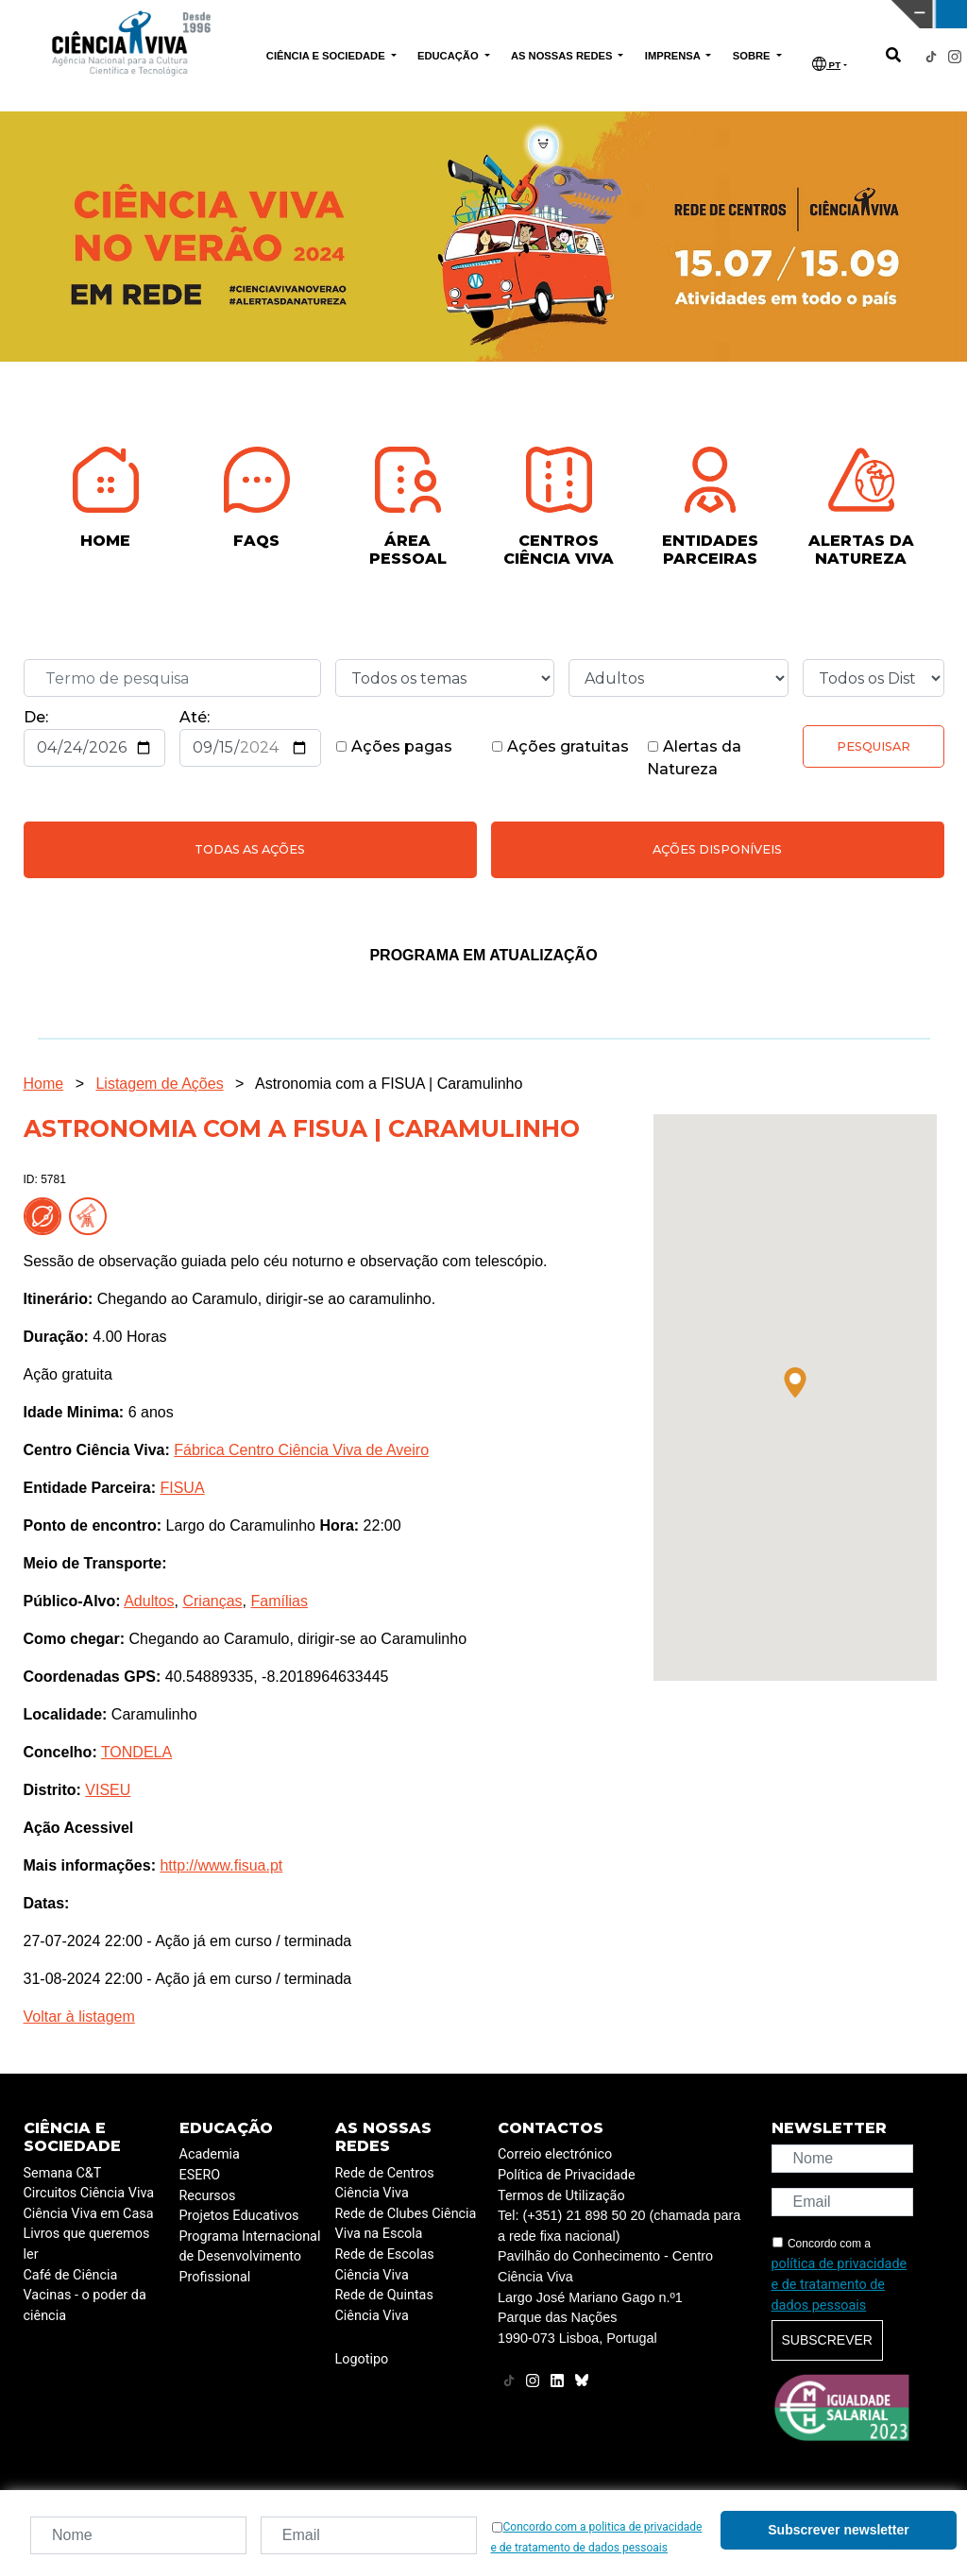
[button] (795, 1382)
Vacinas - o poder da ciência (85, 2305)
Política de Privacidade (567, 2175)
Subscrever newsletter (838, 2529)
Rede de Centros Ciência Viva (384, 2183)
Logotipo (362, 2359)
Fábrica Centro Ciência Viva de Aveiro (301, 1450)
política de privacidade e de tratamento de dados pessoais (840, 2284)
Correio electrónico (555, 2154)
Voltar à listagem (79, 2016)
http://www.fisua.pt (221, 1865)
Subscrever (827, 2339)
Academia (209, 2154)
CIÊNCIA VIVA (644, 14)
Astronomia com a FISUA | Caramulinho (388, 1084)
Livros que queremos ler (87, 2244)
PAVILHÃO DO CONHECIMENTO (425, 12)
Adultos (149, 1601)
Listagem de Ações (159, 1084)
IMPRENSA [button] (674, 55)
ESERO (200, 2175)
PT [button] (826, 64)
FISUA (182, 1488)
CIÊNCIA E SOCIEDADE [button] (327, 55)
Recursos (207, 2196)
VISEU (107, 1790)
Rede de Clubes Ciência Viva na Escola (406, 2224)
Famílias (278, 1601)
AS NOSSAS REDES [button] (563, 55)
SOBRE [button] (753, 55)
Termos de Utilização (561, 2196)
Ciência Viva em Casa (89, 2214)
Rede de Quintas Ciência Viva (384, 2305)
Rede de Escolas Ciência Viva (384, 2264)
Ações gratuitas (560, 746)
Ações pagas (393, 746)
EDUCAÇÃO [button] (449, 55)
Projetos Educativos (239, 2216)
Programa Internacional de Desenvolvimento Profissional (250, 2257)
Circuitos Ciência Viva (89, 2193)
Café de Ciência (71, 2275)
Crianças (212, 1601)
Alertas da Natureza (694, 757)
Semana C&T (63, 2173)
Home (44, 1084)
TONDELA (136, 1752)
